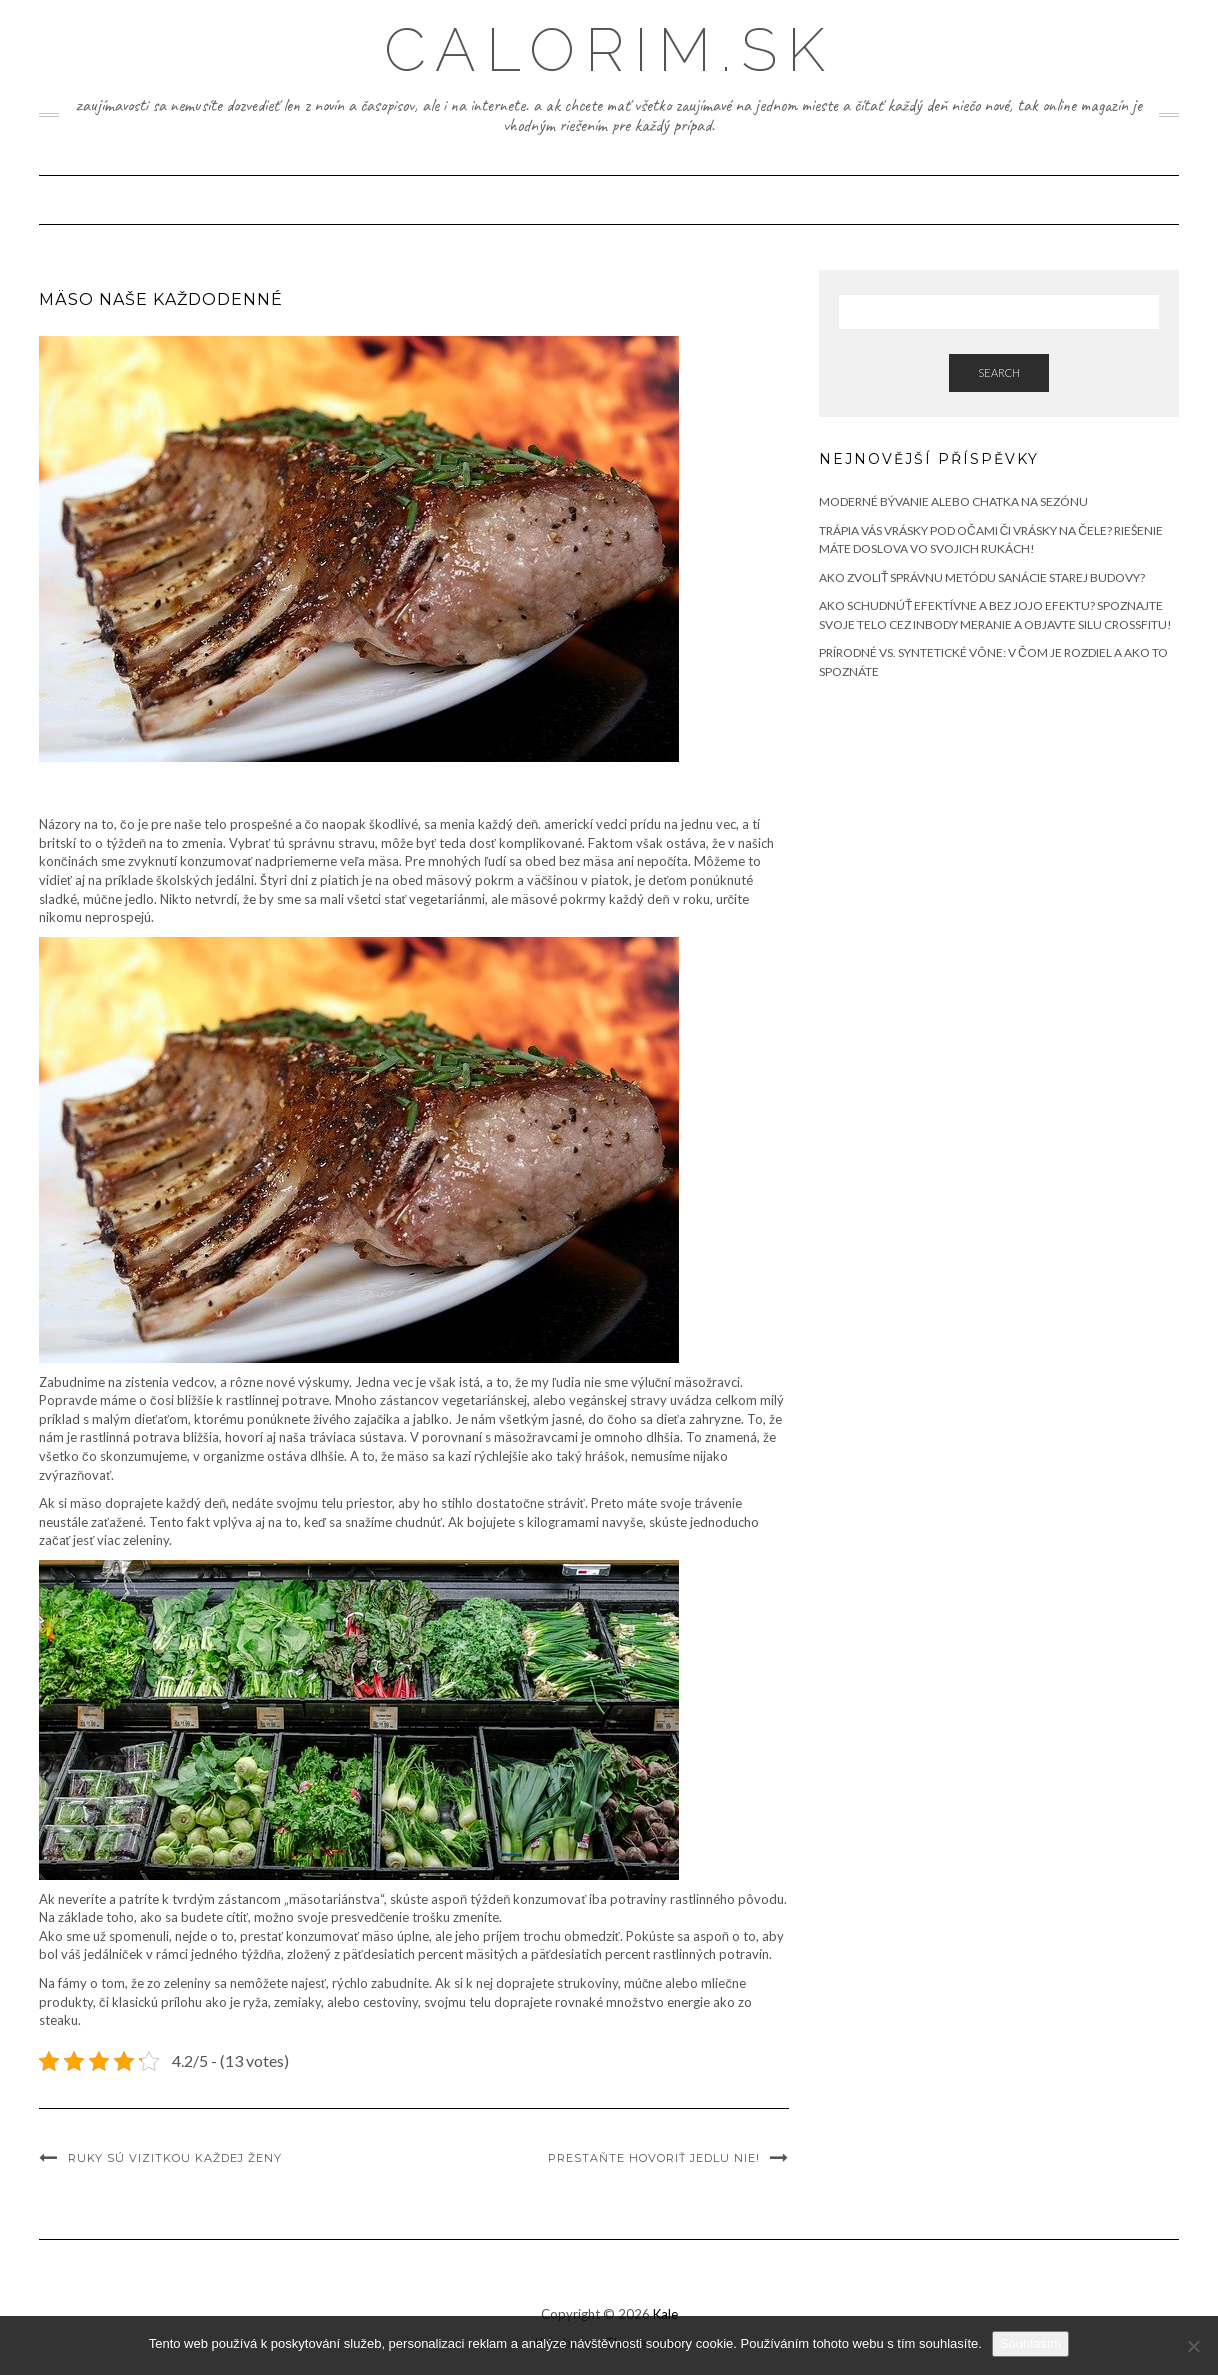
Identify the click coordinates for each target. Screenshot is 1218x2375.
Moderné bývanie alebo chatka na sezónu (953, 501)
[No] (1193, 2346)
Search (999, 372)
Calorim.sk (609, 50)
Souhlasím (1030, 2343)
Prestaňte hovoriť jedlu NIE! (654, 2158)
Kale (665, 2314)
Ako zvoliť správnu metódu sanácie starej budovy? (982, 577)
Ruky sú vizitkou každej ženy (175, 2158)
